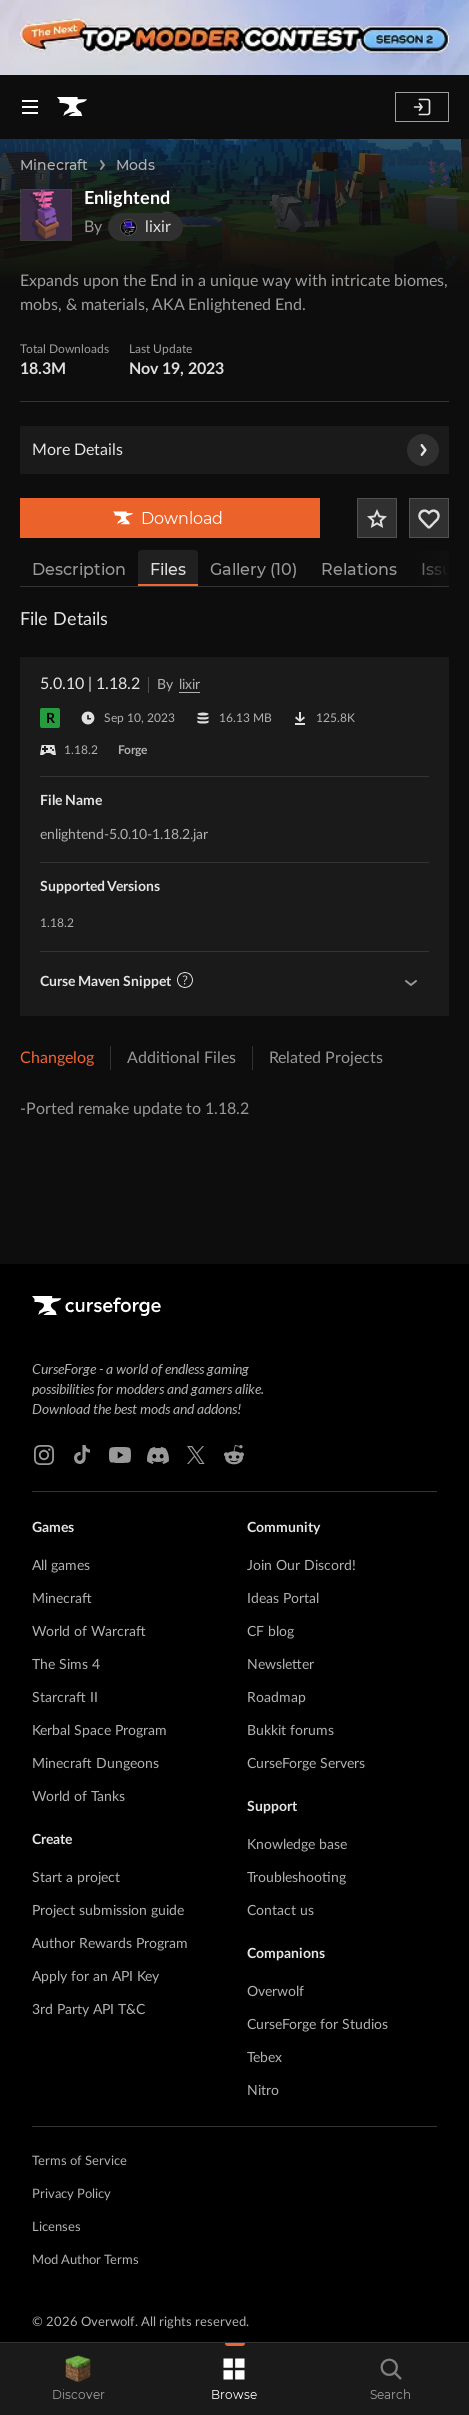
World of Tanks (78, 1797)
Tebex (264, 2058)
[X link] (196, 1455)
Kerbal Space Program (99, 1731)
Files (168, 569)
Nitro (263, 2091)
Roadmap (276, 1698)
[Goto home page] (72, 107)
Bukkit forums (290, 1731)
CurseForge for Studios (317, 2025)
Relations (359, 569)
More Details (235, 450)
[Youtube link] (120, 1455)
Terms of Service (79, 2161)
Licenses (56, 2227)
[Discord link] (158, 1455)
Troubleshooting (296, 1878)
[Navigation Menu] (30, 107)
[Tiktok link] (82, 1455)
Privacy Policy (71, 2194)
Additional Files (181, 1058)
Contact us (280, 1911)
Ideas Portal (283, 1599)
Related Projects (326, 1058)
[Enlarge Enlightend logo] (46, 215)
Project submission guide (108, 1911)
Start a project (76, 1878)
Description (79, 569)
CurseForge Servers (306, 1764)
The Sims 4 (66, 1665)
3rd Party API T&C (88, 2010)
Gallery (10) (253, 569)
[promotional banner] (234, 37)
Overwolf (275, 1992)
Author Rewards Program (110, 1944)
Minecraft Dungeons (95, 1764)
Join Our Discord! (301, 1566)
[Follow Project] (429, 518)
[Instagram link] (44, 1455)
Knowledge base (297, 1845)
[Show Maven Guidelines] (411, 982)
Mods (135, 165)
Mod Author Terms (85, 2260)
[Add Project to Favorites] (377, 518)
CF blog (270, 1632)
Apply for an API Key (95, 1977)
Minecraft (54, 165)
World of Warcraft (89, 1632)
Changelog (57, 1058)
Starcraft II (65, 1698)
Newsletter (280, 1665)
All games (61, 1566)
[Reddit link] (234, 1455)
